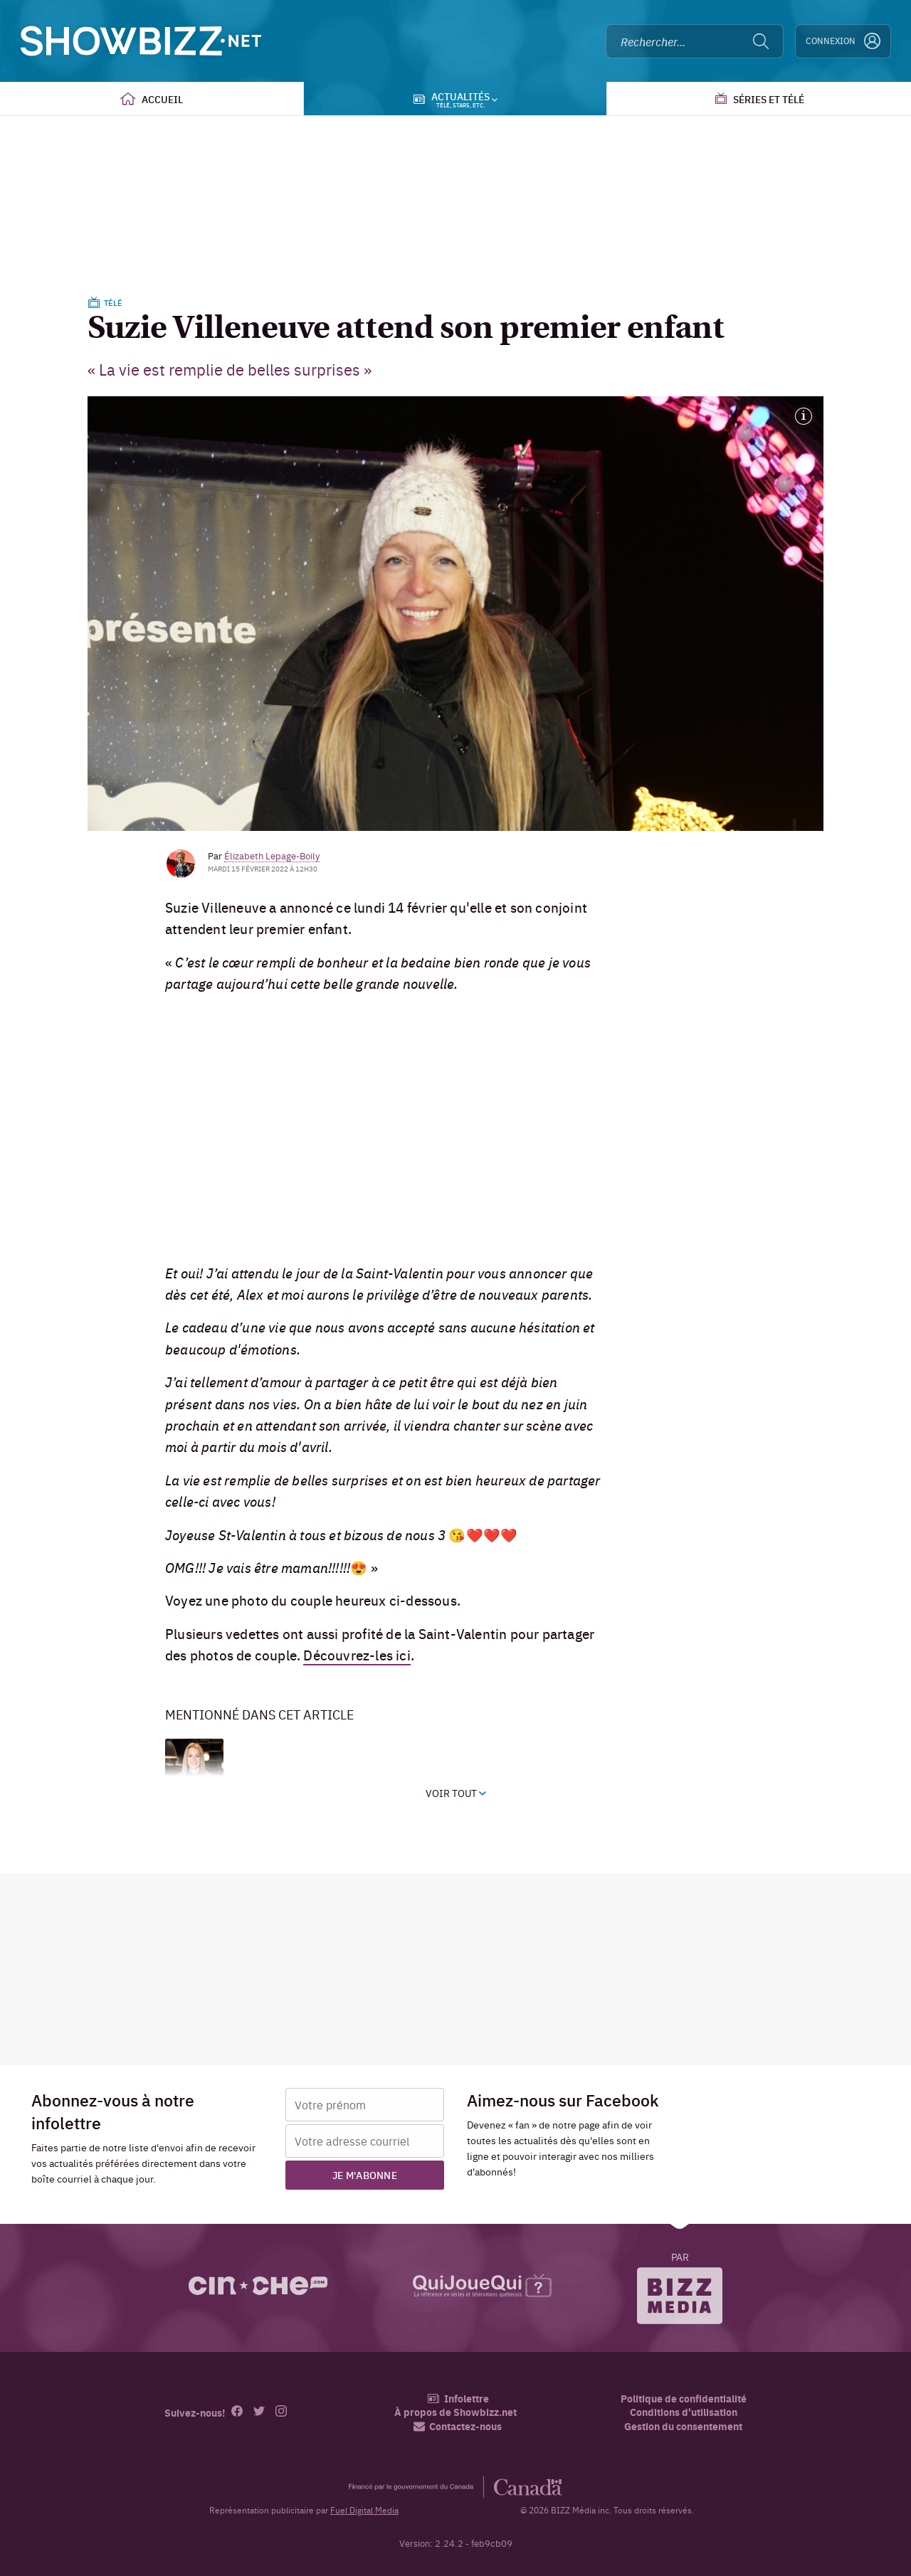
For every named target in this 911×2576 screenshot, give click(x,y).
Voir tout (456, 1793)
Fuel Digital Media (364, 2510)
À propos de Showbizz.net (455, 2412)
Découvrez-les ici (356, 1654)
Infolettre (458, 2398)
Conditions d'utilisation (683, 2412)
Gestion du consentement (683, 2426)
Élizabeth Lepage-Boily (272, 855)
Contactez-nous (458, 2426)
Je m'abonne (364, 2175)
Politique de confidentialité (684, 2398)
